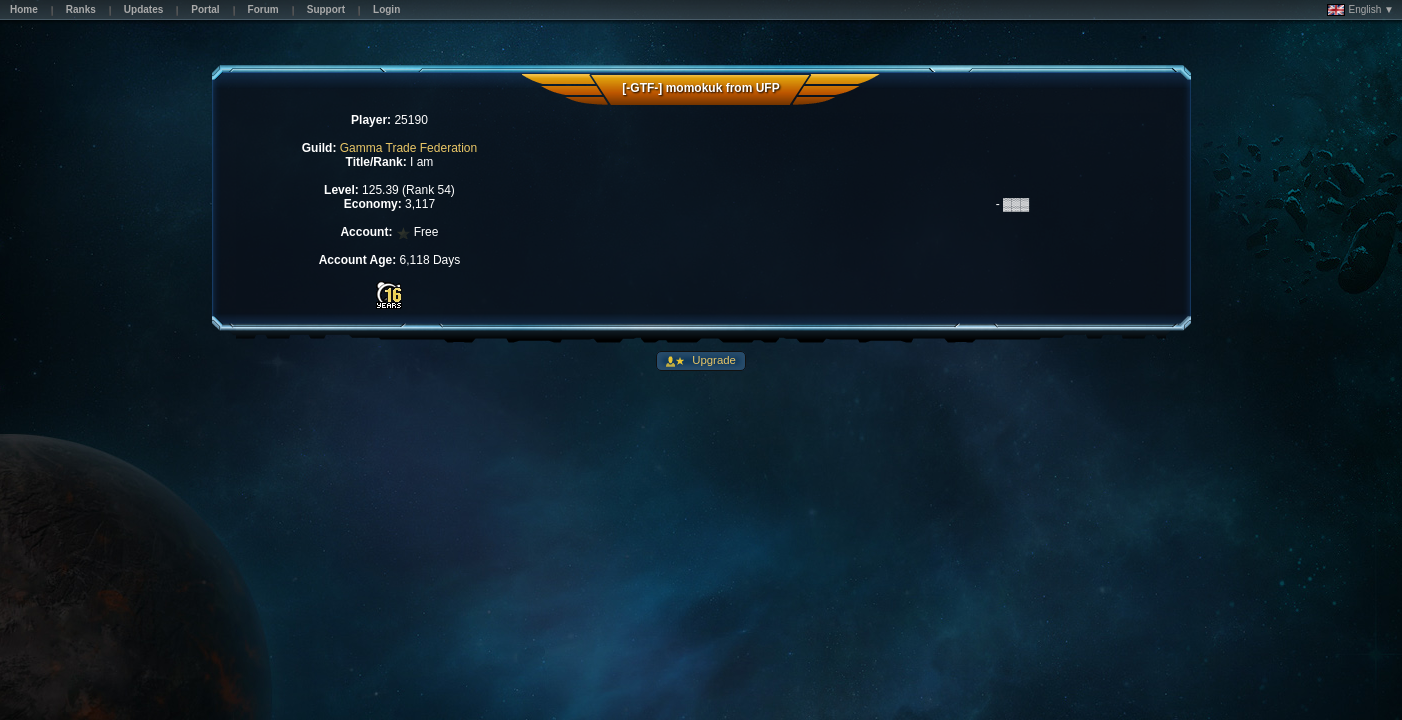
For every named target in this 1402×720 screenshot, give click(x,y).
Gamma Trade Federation (408, 148)
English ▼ (1360, 10)
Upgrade (712, 360)
